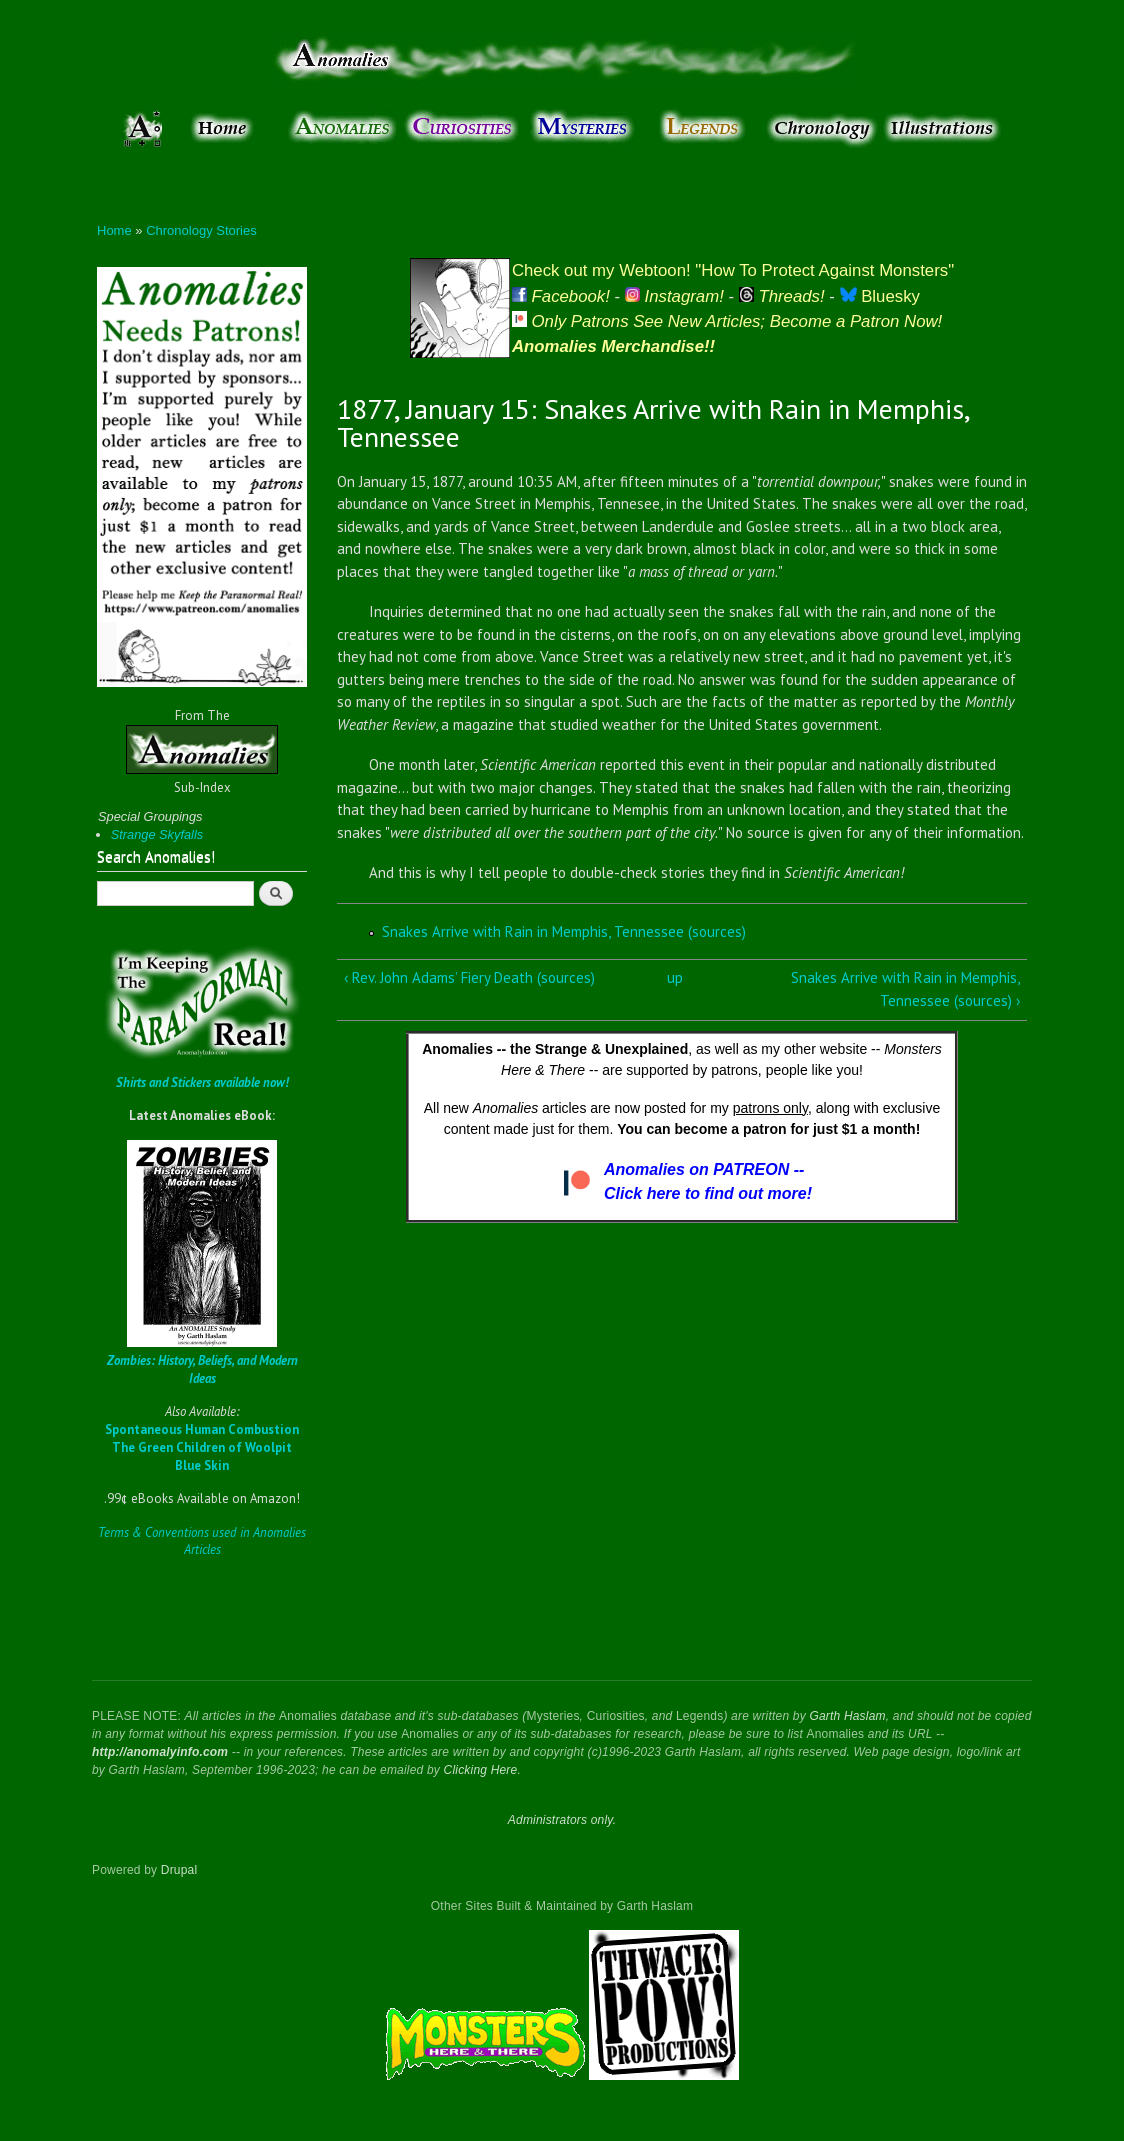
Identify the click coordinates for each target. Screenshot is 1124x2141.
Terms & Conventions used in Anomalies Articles (202, 1541)
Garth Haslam (847, 1716)
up (675, 977)
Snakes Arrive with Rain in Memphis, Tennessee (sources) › (905, 989)
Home (114, 230)
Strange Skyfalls (157, 834)
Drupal (179, 1870)
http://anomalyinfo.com (160, 1752)
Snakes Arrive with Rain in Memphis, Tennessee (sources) (564, 931)
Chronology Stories (201, 230)
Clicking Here (481, 1770)
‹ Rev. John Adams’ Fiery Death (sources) (469, 977)
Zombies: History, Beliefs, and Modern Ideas (202, 1369)
